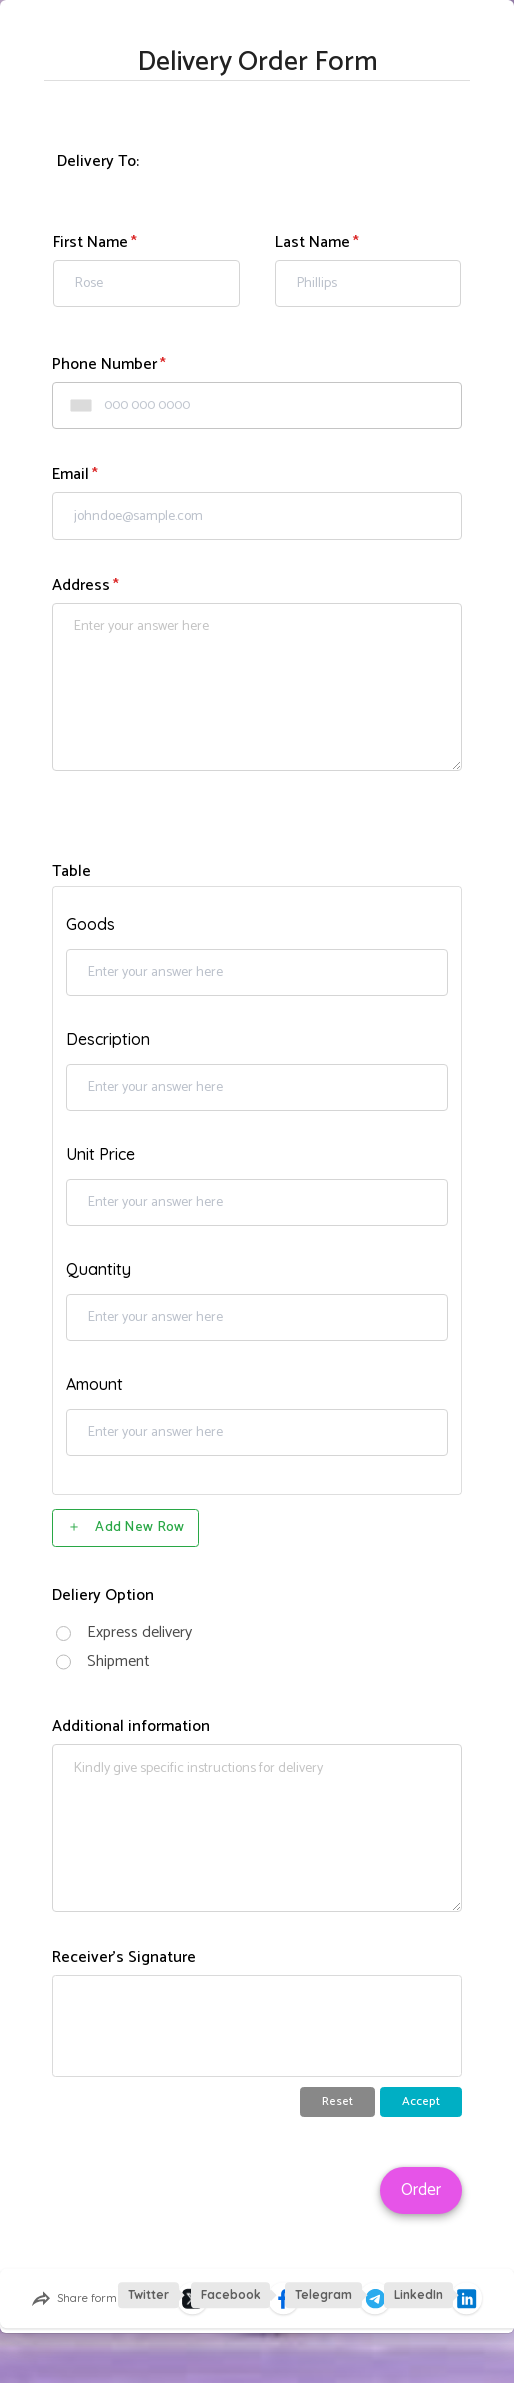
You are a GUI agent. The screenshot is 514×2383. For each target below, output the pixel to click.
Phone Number (104, 364)
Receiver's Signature (124, 1957)
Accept (421, 2102)
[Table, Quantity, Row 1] (257, 1318)
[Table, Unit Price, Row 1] (257, 1203)
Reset (337, 2102)
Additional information (131, 1726)
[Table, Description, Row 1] (257, 1088)
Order (421, 2190)
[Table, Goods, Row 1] (257, 973)
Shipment (118, 1661)
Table (71, 871)
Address (81, 585)
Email (70, 474)
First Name (90, 242)
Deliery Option (103, 1595)
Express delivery (139, 1632)
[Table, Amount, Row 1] (257, 1433)
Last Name (312, 242)
